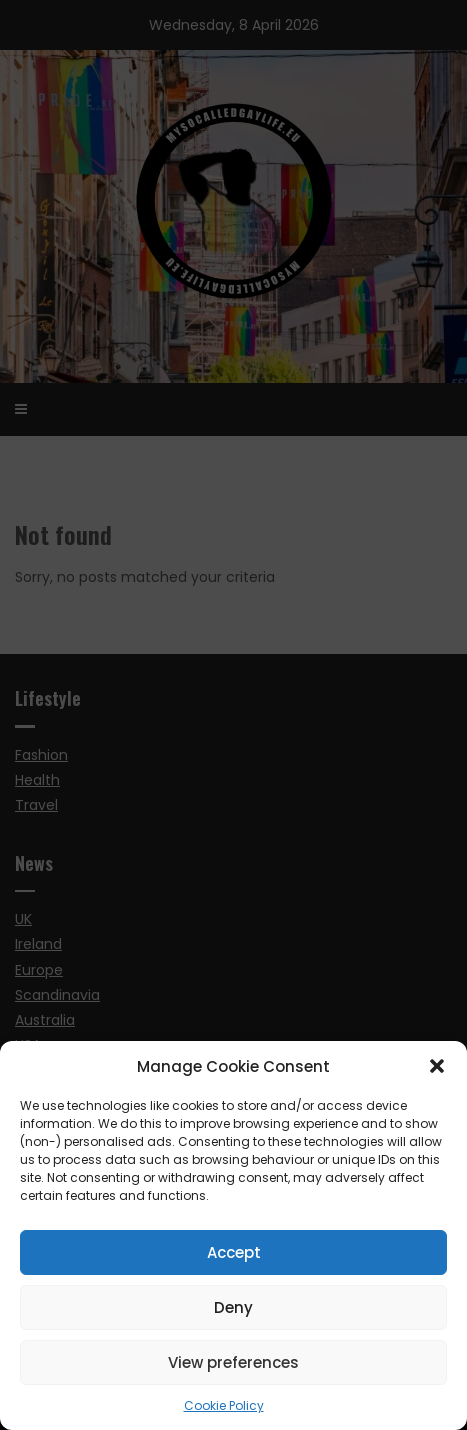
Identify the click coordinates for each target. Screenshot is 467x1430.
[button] (437, 1066)
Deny (233, 1307)
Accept (234, 1252)
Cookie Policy (224, 1405)
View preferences (233, 1362)
